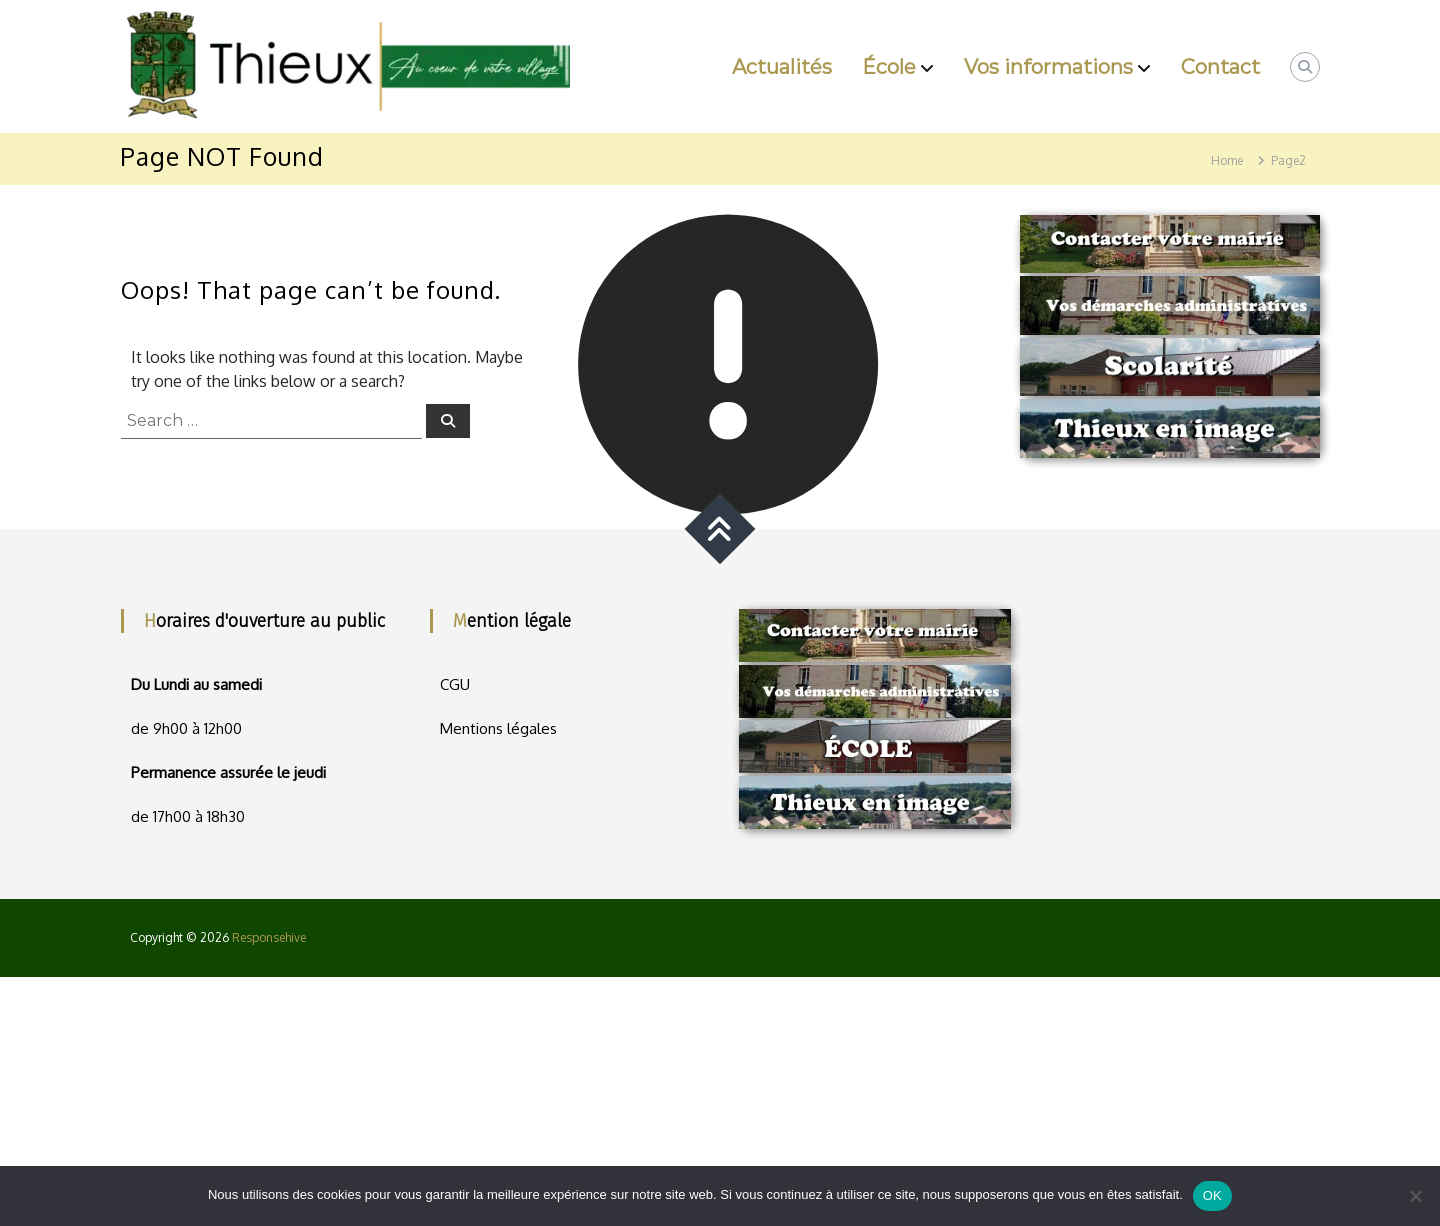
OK (1212, 1195)
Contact (1220, 67)
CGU (455, 684)
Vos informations (1048, 67)
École (889, 67)
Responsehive (269, 937)
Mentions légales (498, 728)
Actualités (782, 67)
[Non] (1415, 1196)
